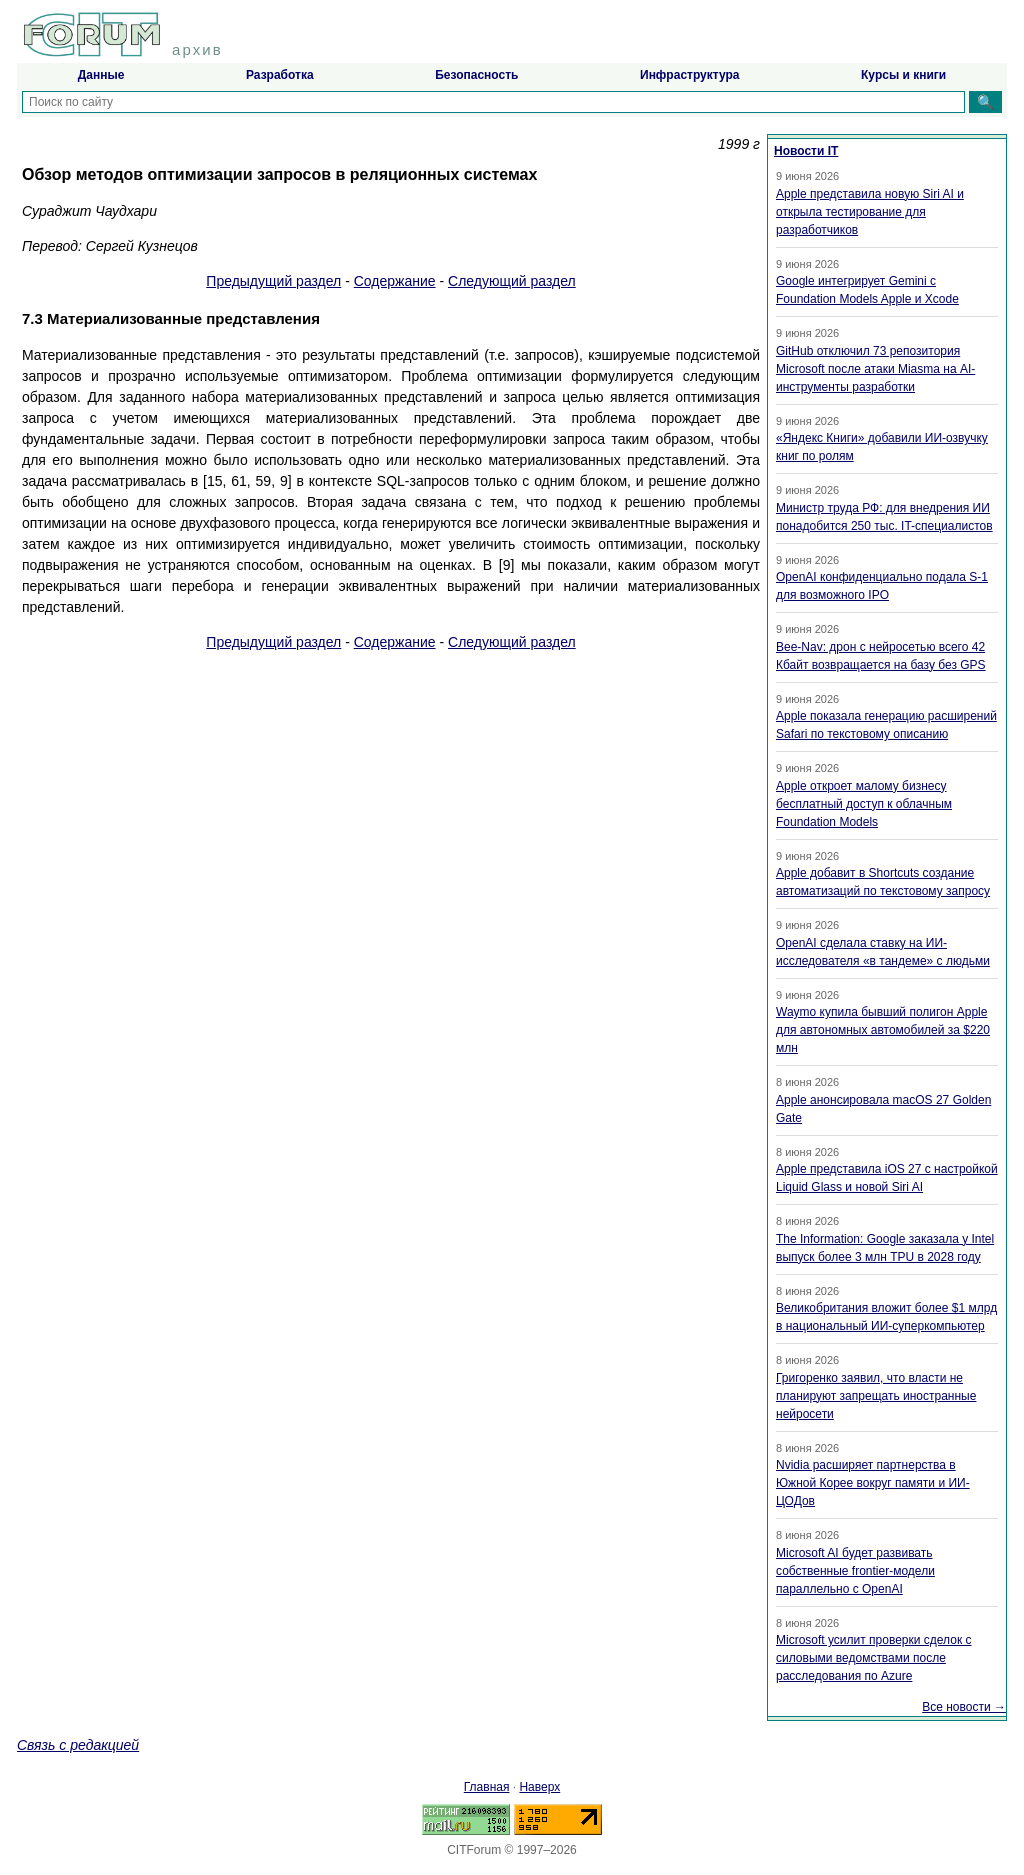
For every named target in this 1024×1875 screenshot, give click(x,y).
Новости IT (806, 151)
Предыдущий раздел (273, 281)
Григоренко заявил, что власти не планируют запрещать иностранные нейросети (876, 1396)
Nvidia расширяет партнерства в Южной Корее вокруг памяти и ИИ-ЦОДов (873, 1483)
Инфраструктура (689, 75)
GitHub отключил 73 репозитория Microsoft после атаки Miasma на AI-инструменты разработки (875, 369)
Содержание (395, 281)
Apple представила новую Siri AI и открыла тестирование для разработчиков (870, 212)
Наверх (539, 1787)
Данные (101, 75)
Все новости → (964, 1707)
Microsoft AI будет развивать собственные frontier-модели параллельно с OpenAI (855, 1571)
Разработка (280, 75)
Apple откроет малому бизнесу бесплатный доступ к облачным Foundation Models (864, 804)
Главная (487, 1787)
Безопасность (476, 75)
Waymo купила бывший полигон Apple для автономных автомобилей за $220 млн (883, 1030)
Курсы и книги (903, 75)
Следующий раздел (512, 281)
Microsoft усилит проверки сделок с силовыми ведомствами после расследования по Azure (874, 1658)
